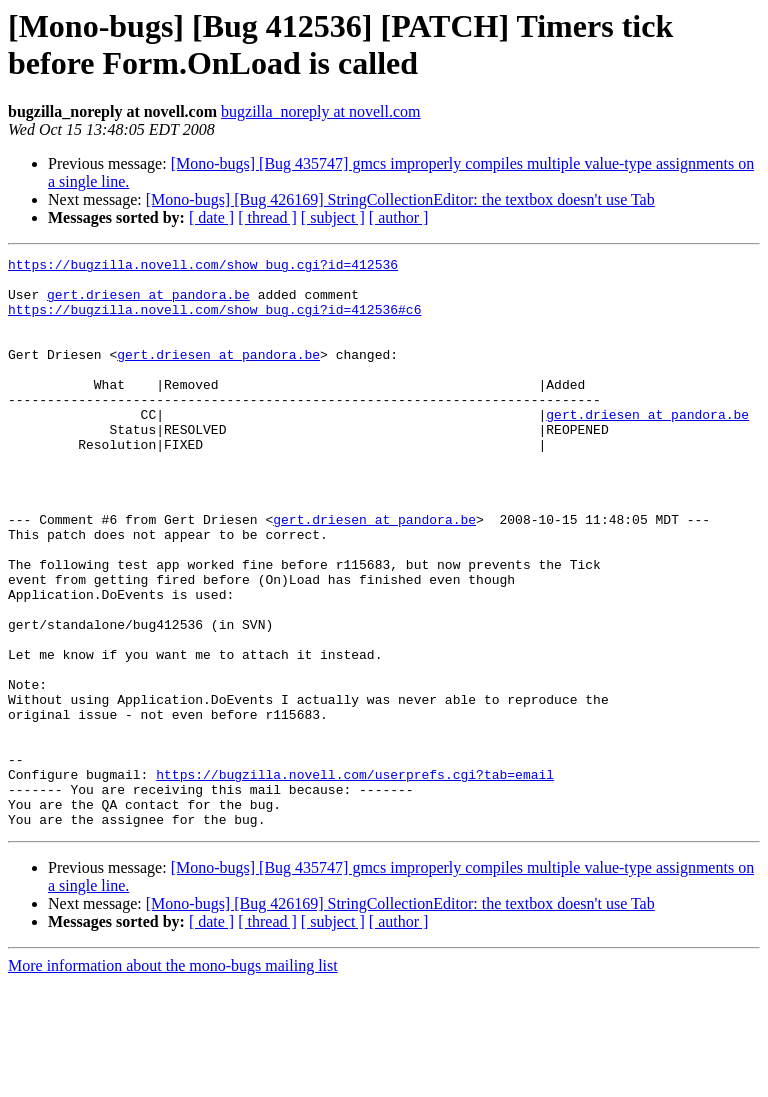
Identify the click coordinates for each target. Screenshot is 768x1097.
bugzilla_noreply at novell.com (321, 111)
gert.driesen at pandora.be (148, 303)
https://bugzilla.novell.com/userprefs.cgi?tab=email (355, 879)
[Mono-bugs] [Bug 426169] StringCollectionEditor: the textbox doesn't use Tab (400, 199)
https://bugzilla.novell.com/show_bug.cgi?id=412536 (203, 267)
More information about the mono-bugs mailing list (173, 1079)
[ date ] (211, 217)
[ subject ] (333, 217)
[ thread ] (267, 217)
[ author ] (399, 217)
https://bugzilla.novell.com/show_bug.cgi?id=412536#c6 (214, 321)
